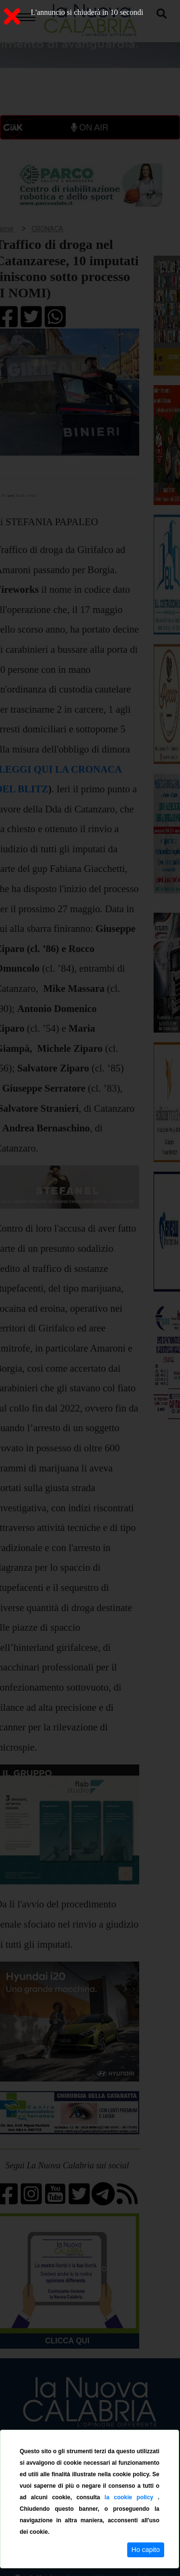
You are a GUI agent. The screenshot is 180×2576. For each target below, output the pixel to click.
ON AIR (89, 127)
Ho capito (146, 2549)
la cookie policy (131, 2497)
